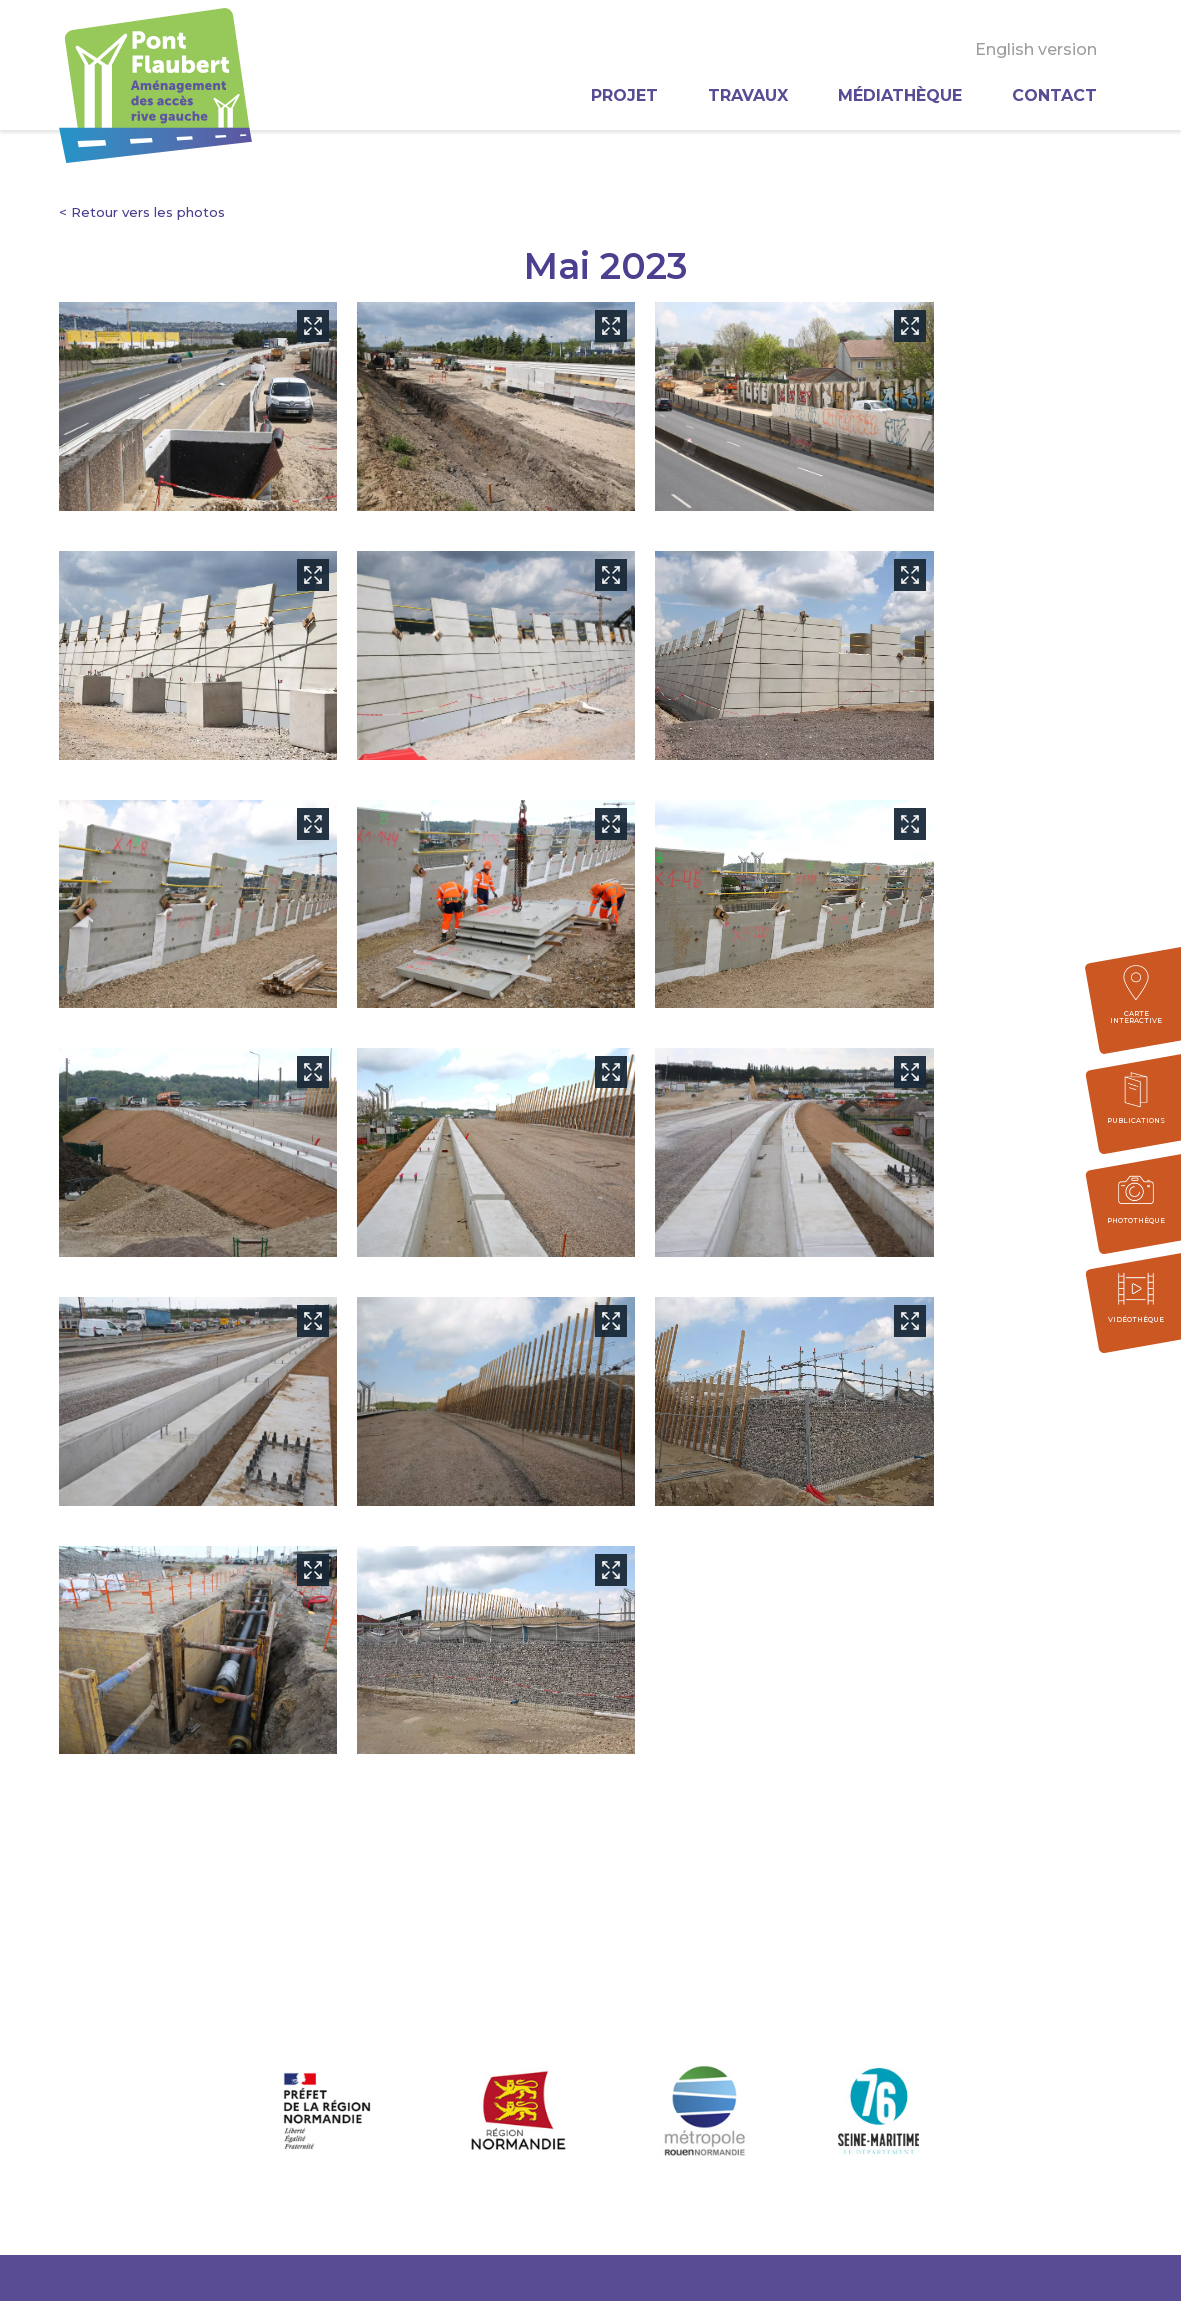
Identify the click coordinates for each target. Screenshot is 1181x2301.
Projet (624, 95)
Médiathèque (900, 95)
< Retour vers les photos (142, 212)
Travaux (748, 95)
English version (1036, 49)
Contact (1054, 95)
